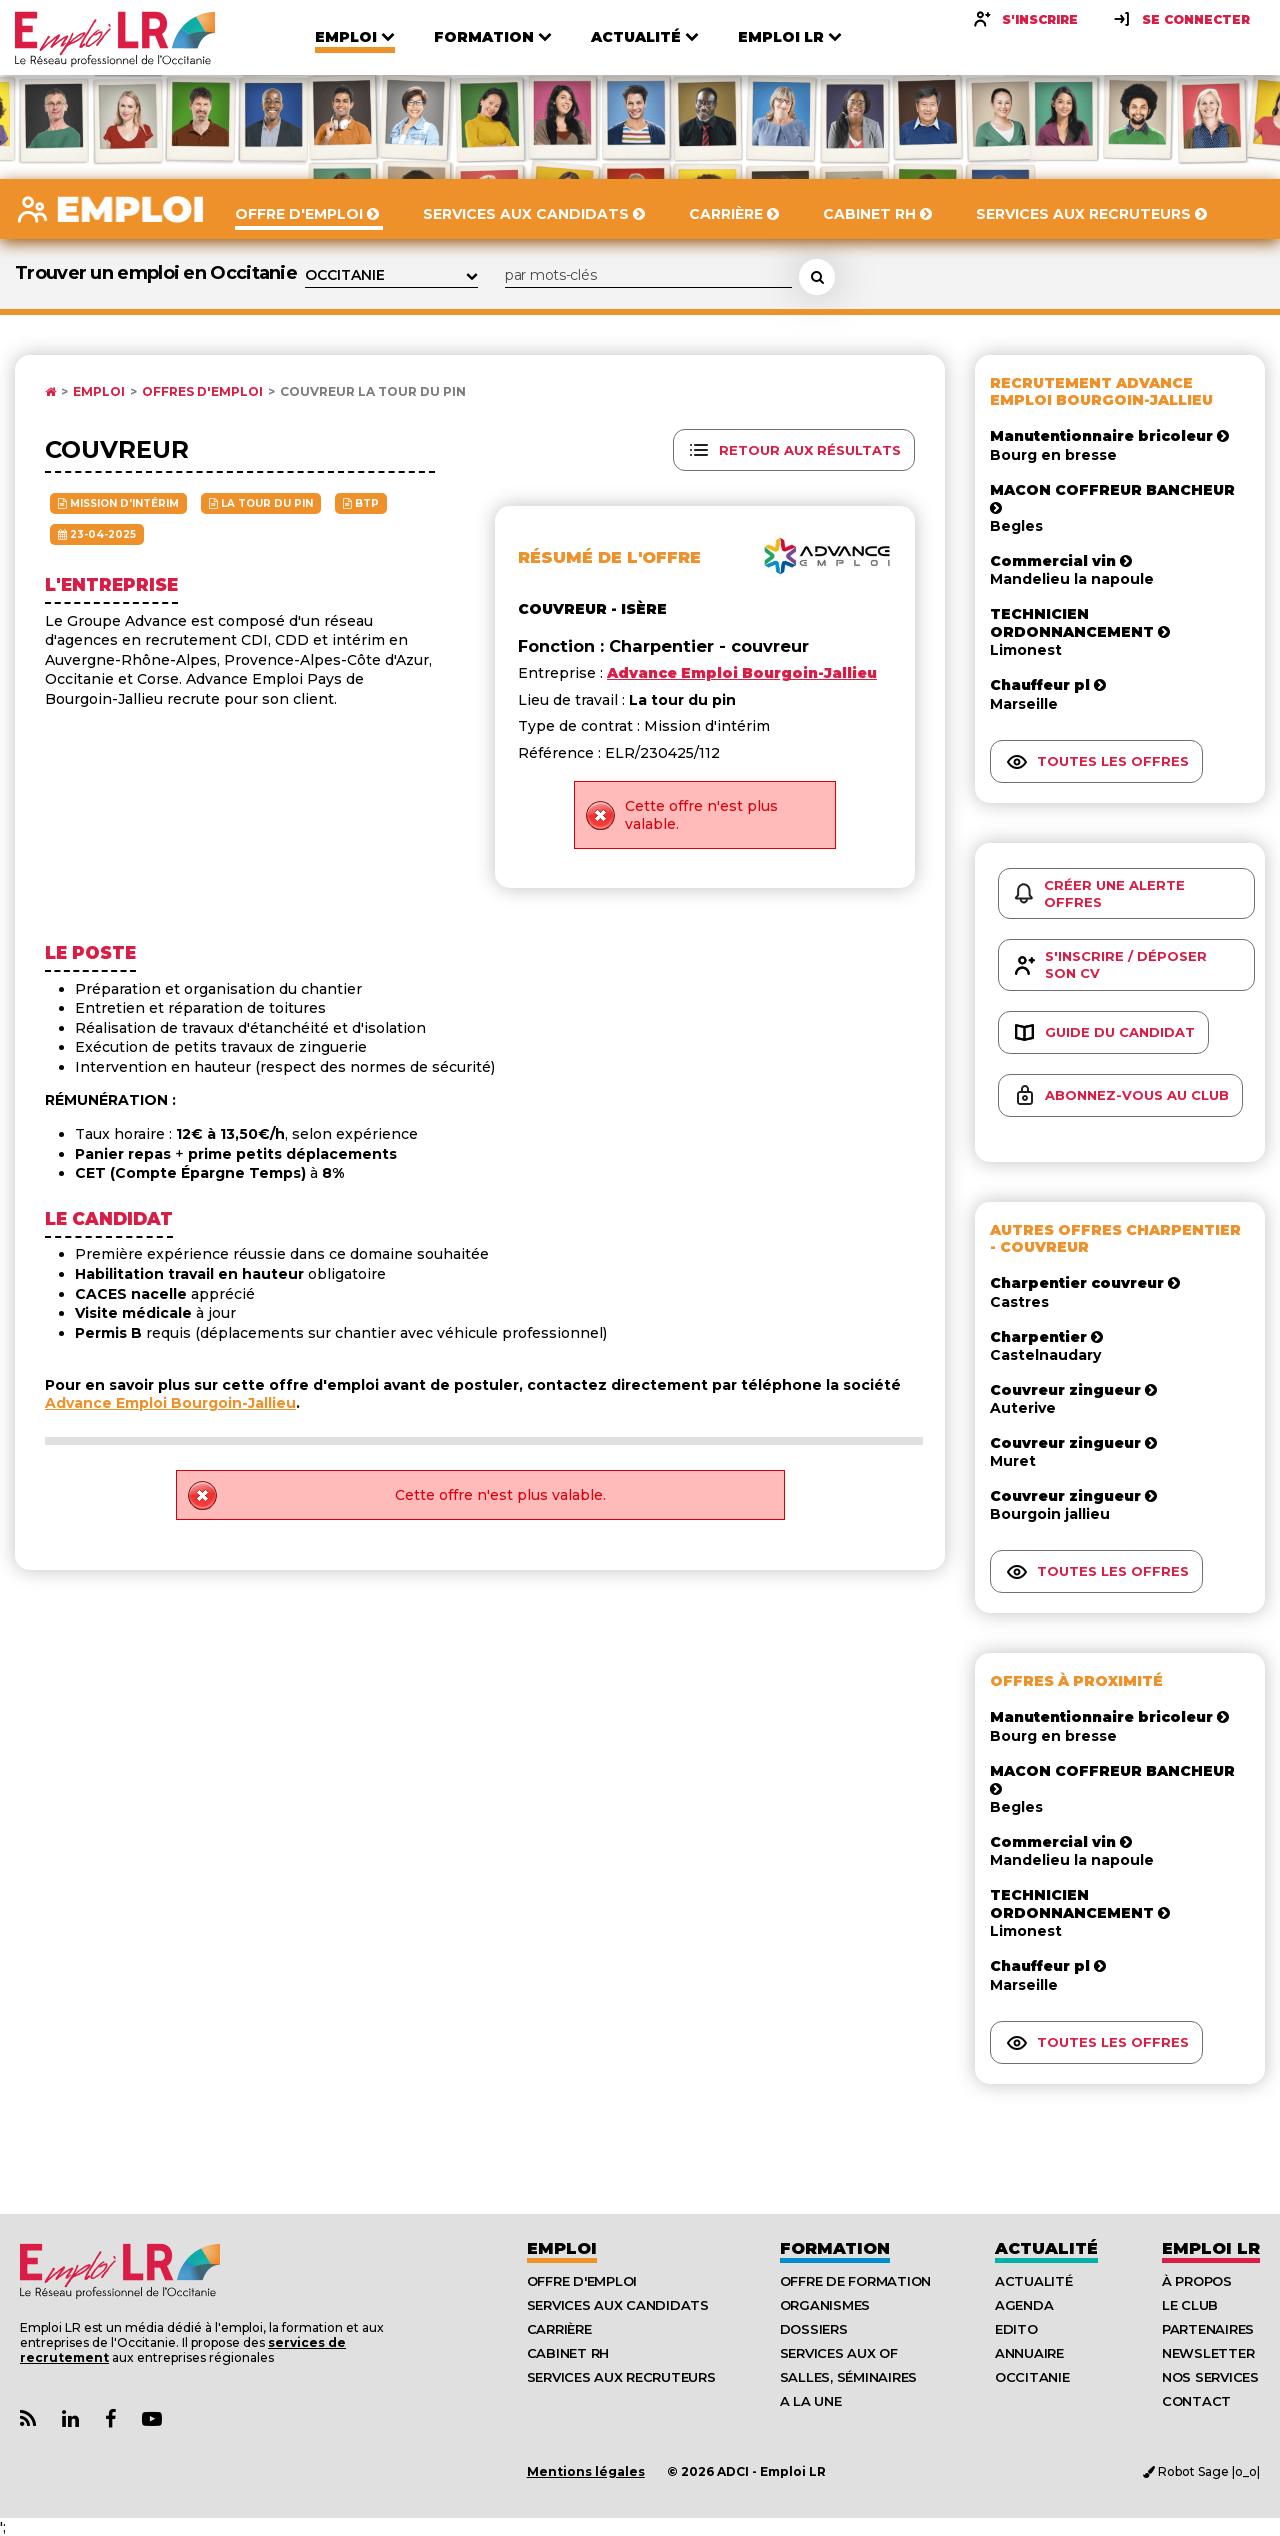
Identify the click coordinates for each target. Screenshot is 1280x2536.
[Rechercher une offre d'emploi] (817, 277)
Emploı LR (1211, 2248)
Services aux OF (839, 2353)
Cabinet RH (568, 2353)
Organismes (825, 2305)
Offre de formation (855, 2281)
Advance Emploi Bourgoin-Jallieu (170, 1403)
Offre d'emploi (582, 2281)
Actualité (1046, 2248)
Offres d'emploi (202, 392)
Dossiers (814, 2329)
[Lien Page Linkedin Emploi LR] (70, 2419)
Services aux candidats (618, 2305)
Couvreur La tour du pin (373, 392)
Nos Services (1210, 2377)
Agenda (1024, 2305)
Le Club (1190, 2305)
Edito (1016, 2329)
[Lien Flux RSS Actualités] (28, 2419)
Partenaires (1208, 2329)
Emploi (99, 392)
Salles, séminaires (848, 2377)
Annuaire (1029, 2353)
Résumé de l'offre (609, 557)
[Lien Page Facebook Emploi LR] (110, 2419)
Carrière (559, 2329)
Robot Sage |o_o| (1201, 2471)
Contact (1196, 2401)
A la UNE (811, 2401)
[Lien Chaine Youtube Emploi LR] (152, 2419)
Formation (835, 2248)
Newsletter (1208, 2353)
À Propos (1197, 2281)
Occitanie (1032, 2377)
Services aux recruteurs (621, 2377)
